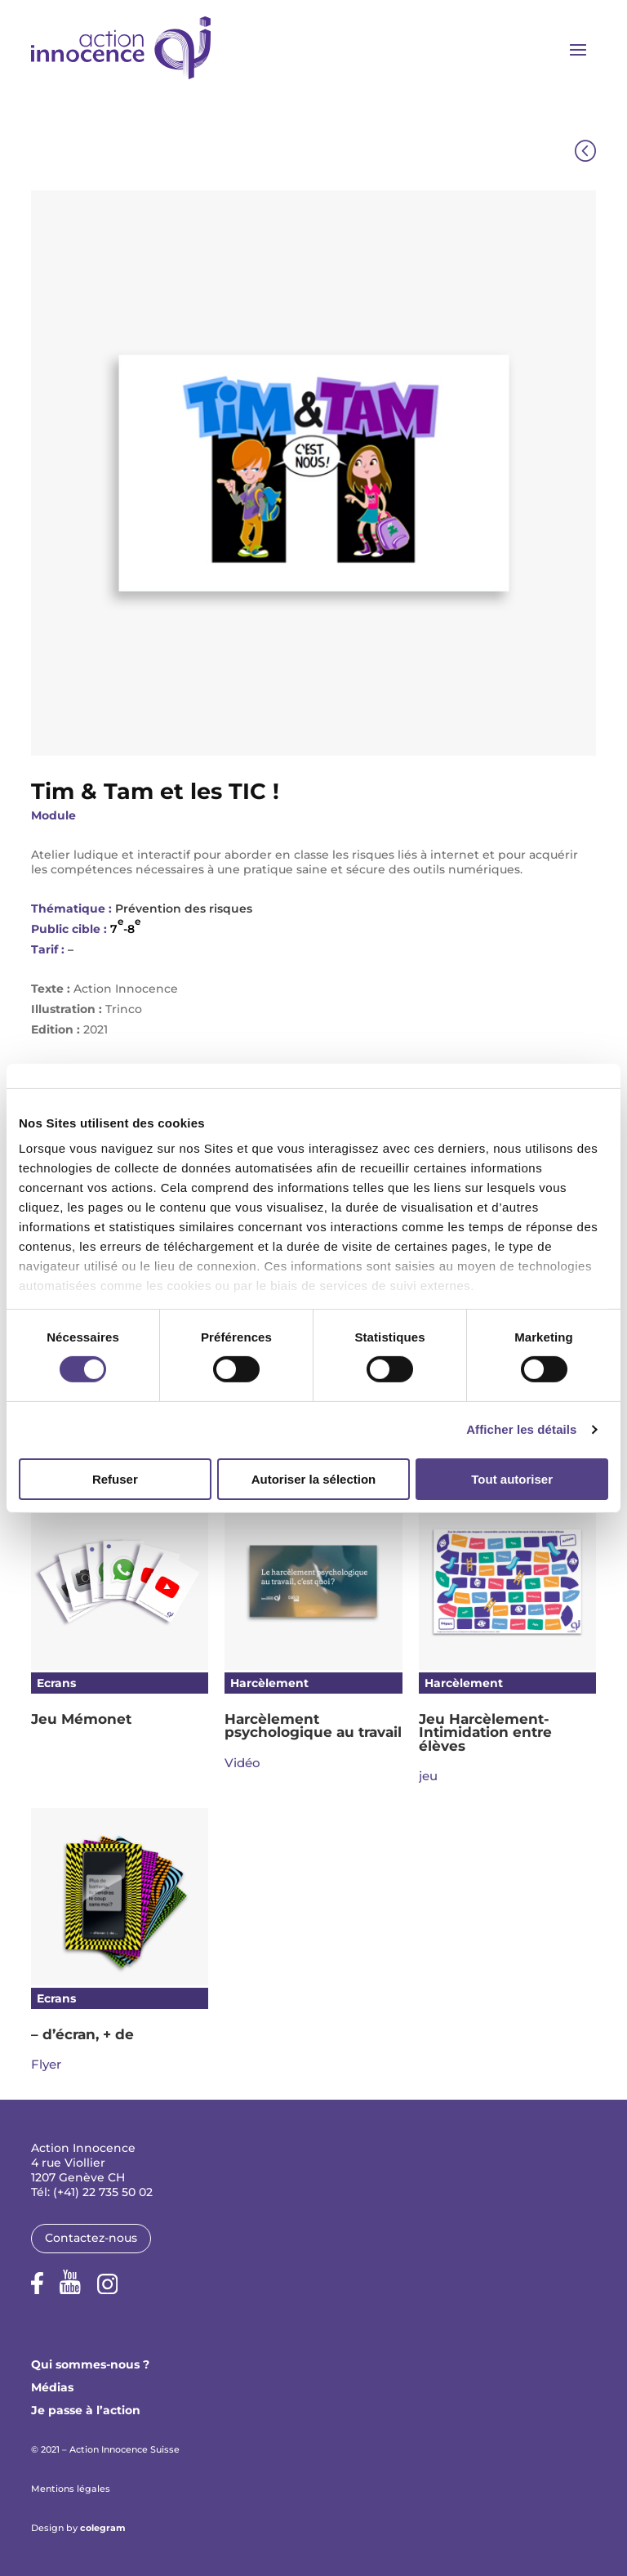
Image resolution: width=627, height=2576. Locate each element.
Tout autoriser (512, 1479)
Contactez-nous (91, 2237)
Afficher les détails (521, 1429)
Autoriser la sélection (313, 1479)
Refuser (115, 1479)
